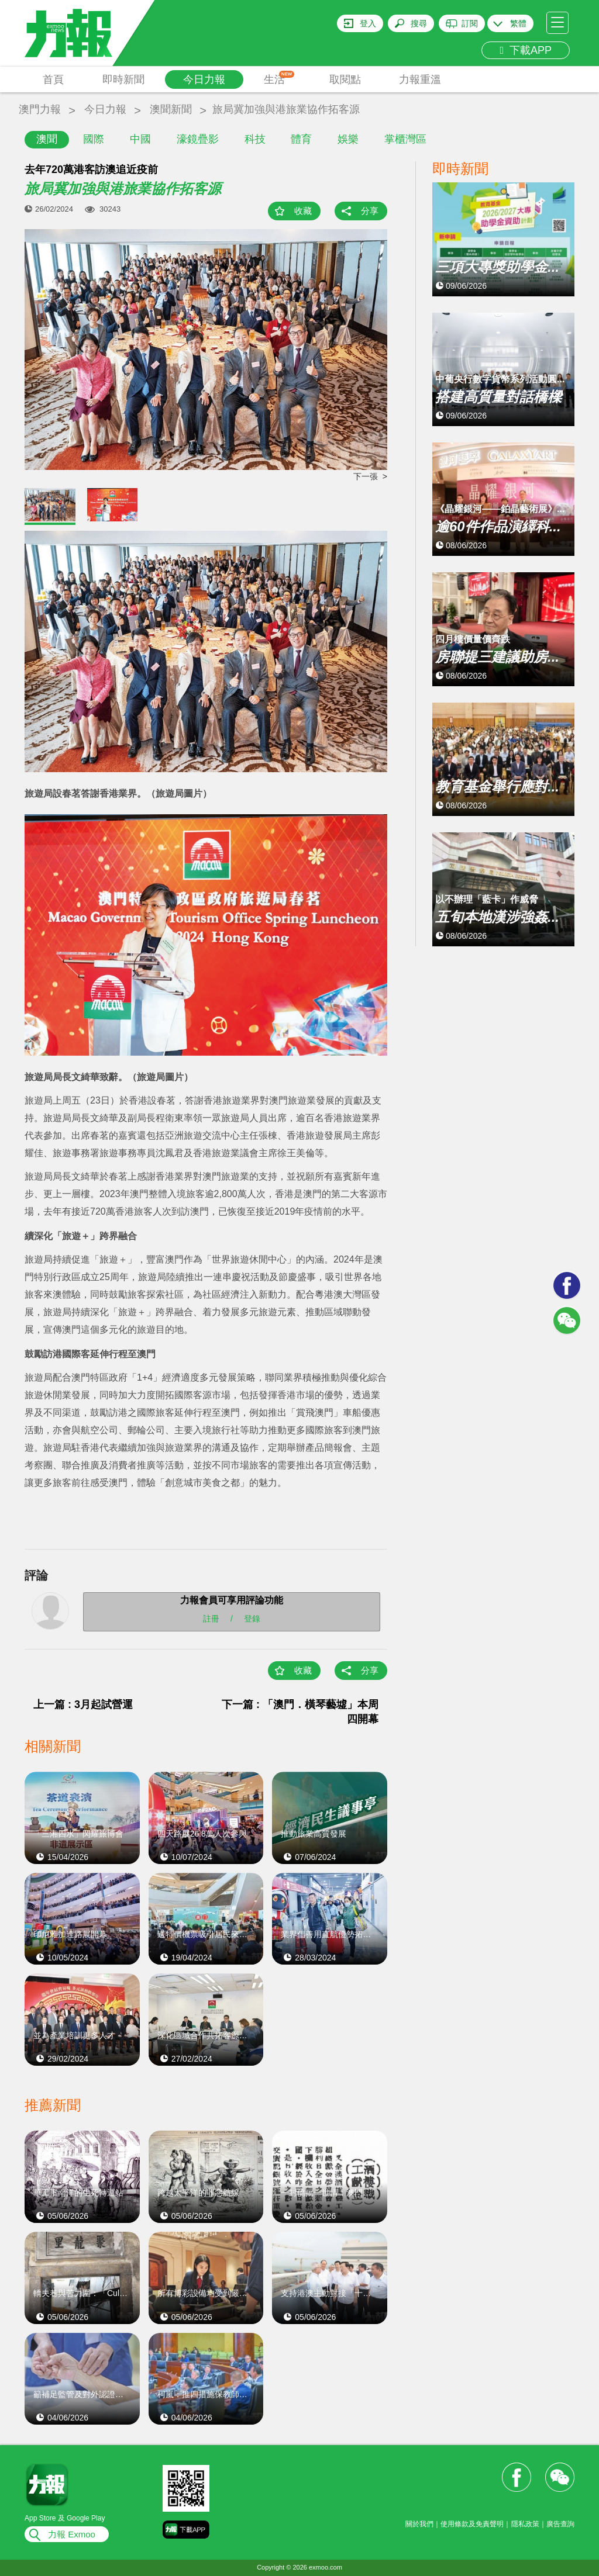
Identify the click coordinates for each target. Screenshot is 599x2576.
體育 (301, 139)
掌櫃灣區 (405, 139)
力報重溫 (420, 79)
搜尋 (419, 23)
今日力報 (204, 79)
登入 (368, 23)
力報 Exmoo (71, 2534)
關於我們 (419, 2524)
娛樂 (348, 139)
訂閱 (470, 23)
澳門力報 (40, 109)
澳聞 (46, 139)
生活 (279, 78)
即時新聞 (123, 79)
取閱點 (345, 79)
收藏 (303, 211)
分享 (369, 211)
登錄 (252, 1618)
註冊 (211, 1618)
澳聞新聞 (171, 109)
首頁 (53, 79)
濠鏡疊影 (198, 139)
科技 (255, 139)
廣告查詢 (560, 2524)
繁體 (518, 23)
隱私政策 (525, 2524)
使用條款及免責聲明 (472, 2524)
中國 (140, 139)
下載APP (526, 50)
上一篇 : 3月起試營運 (83, 1704)
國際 (93, 139)
